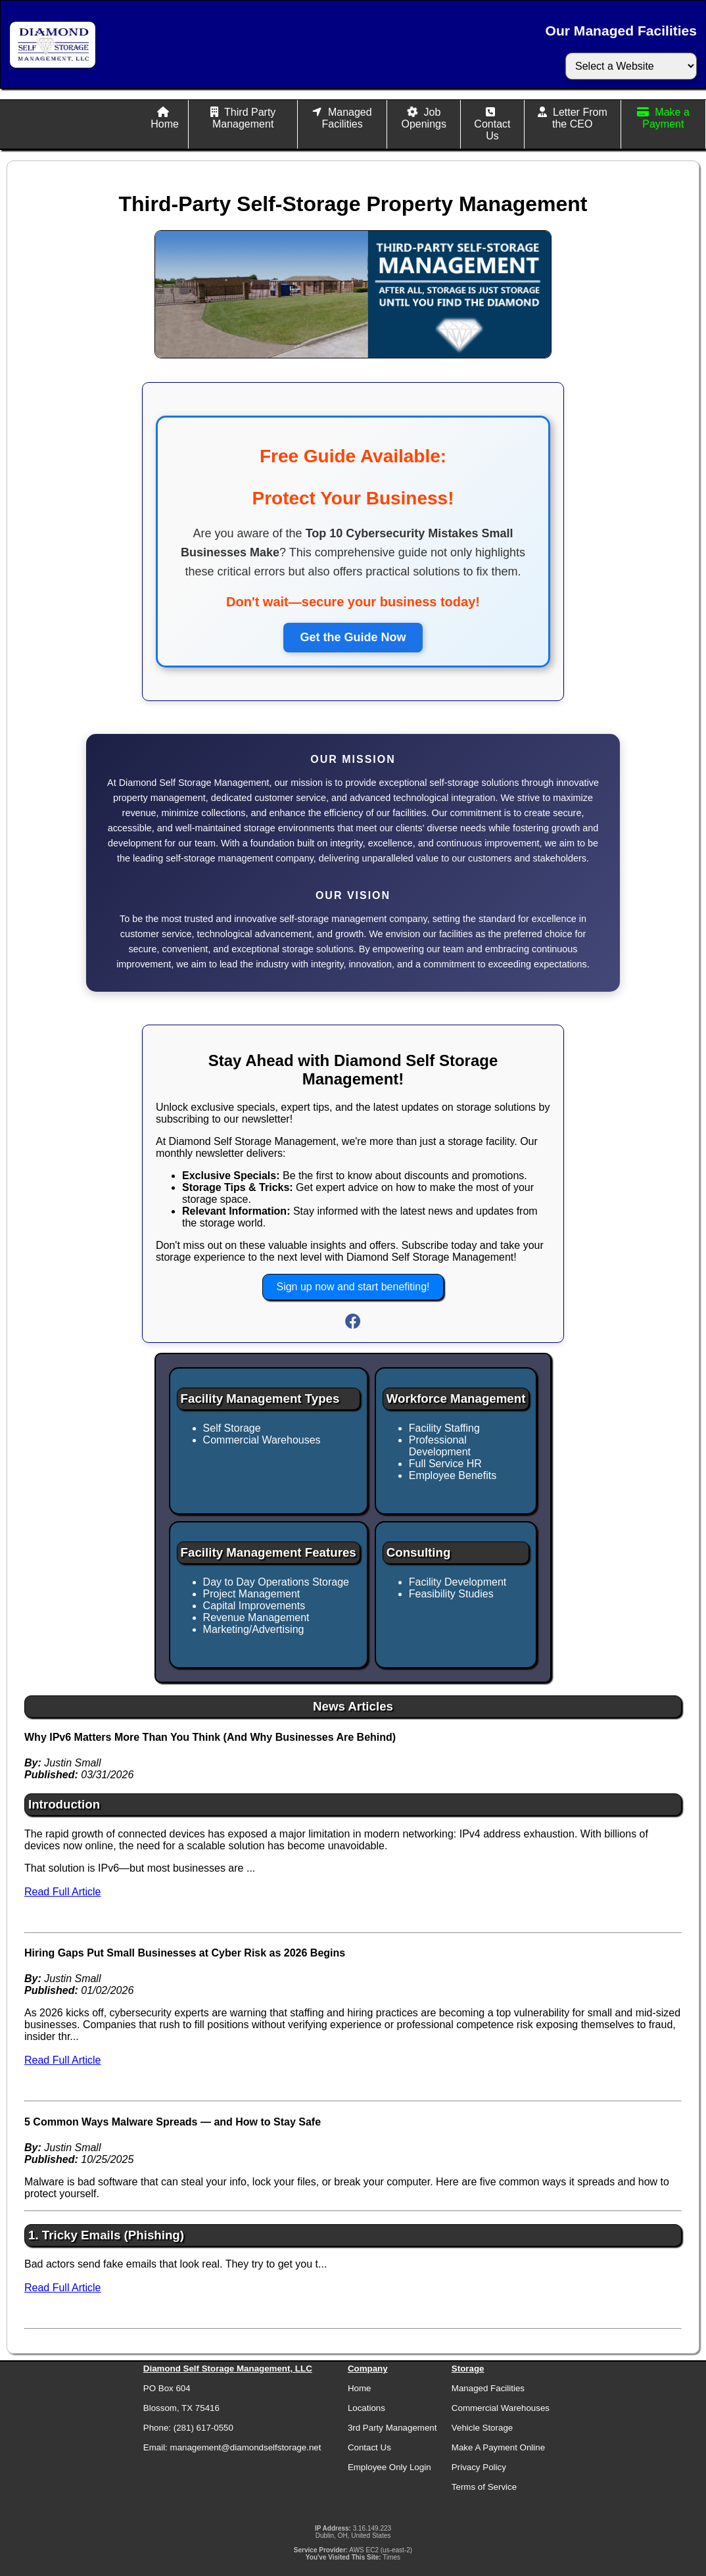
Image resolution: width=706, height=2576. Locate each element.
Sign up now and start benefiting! (352, 1286)
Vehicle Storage (482, 2428)
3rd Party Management (392, 2428)
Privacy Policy (479, 2467)
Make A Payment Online (498, 2447)
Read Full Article (62, 1891)
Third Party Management (243, 118)
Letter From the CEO (579, 118)
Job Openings (423, 118)
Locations (366, 2408)
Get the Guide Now (353, 637)
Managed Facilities (346, 118)
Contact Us (492, 129)
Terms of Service (484, 2487)
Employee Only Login (389, 2467)
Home (165, 124)
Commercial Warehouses (501, 2408)
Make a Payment (666, 118)
